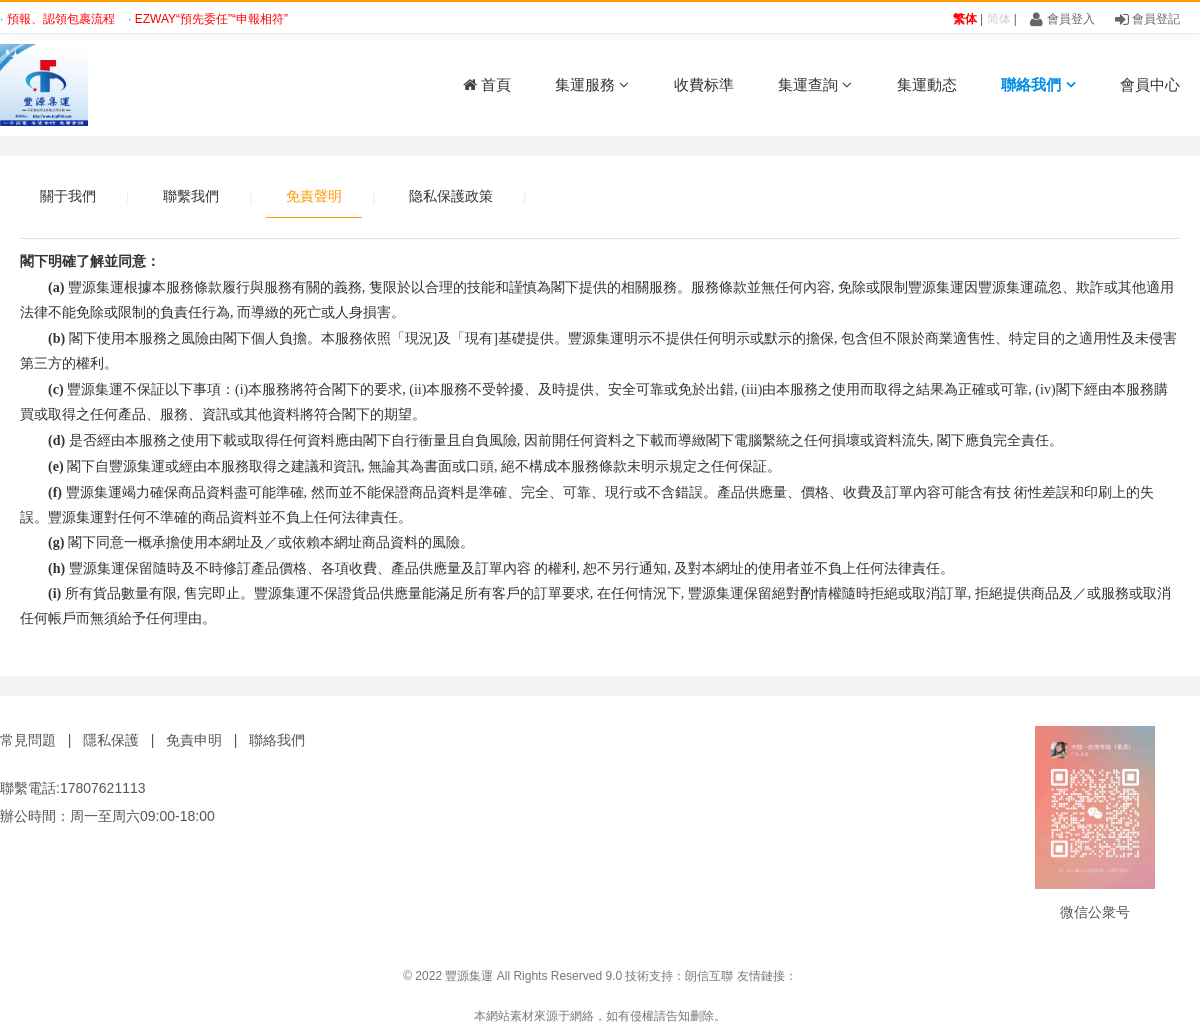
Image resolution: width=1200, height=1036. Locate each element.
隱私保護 (111, 740)
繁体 (965, 19)
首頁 (487, 84)
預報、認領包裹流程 (62, 19)
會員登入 (1062, 19)
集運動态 (927, 84)
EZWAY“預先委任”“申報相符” (211, 19)
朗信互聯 (709, 976)
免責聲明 (314, 196)
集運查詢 (815, 84)
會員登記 (1147, 19)
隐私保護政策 (451, 196)
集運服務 (592, 84)
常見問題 (28, 740)
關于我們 (68, 196)
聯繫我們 (191, 196)
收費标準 (704, 84)
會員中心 (1150, 84)
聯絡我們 (1038, 84)
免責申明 (194, 740)
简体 (999, 19)
